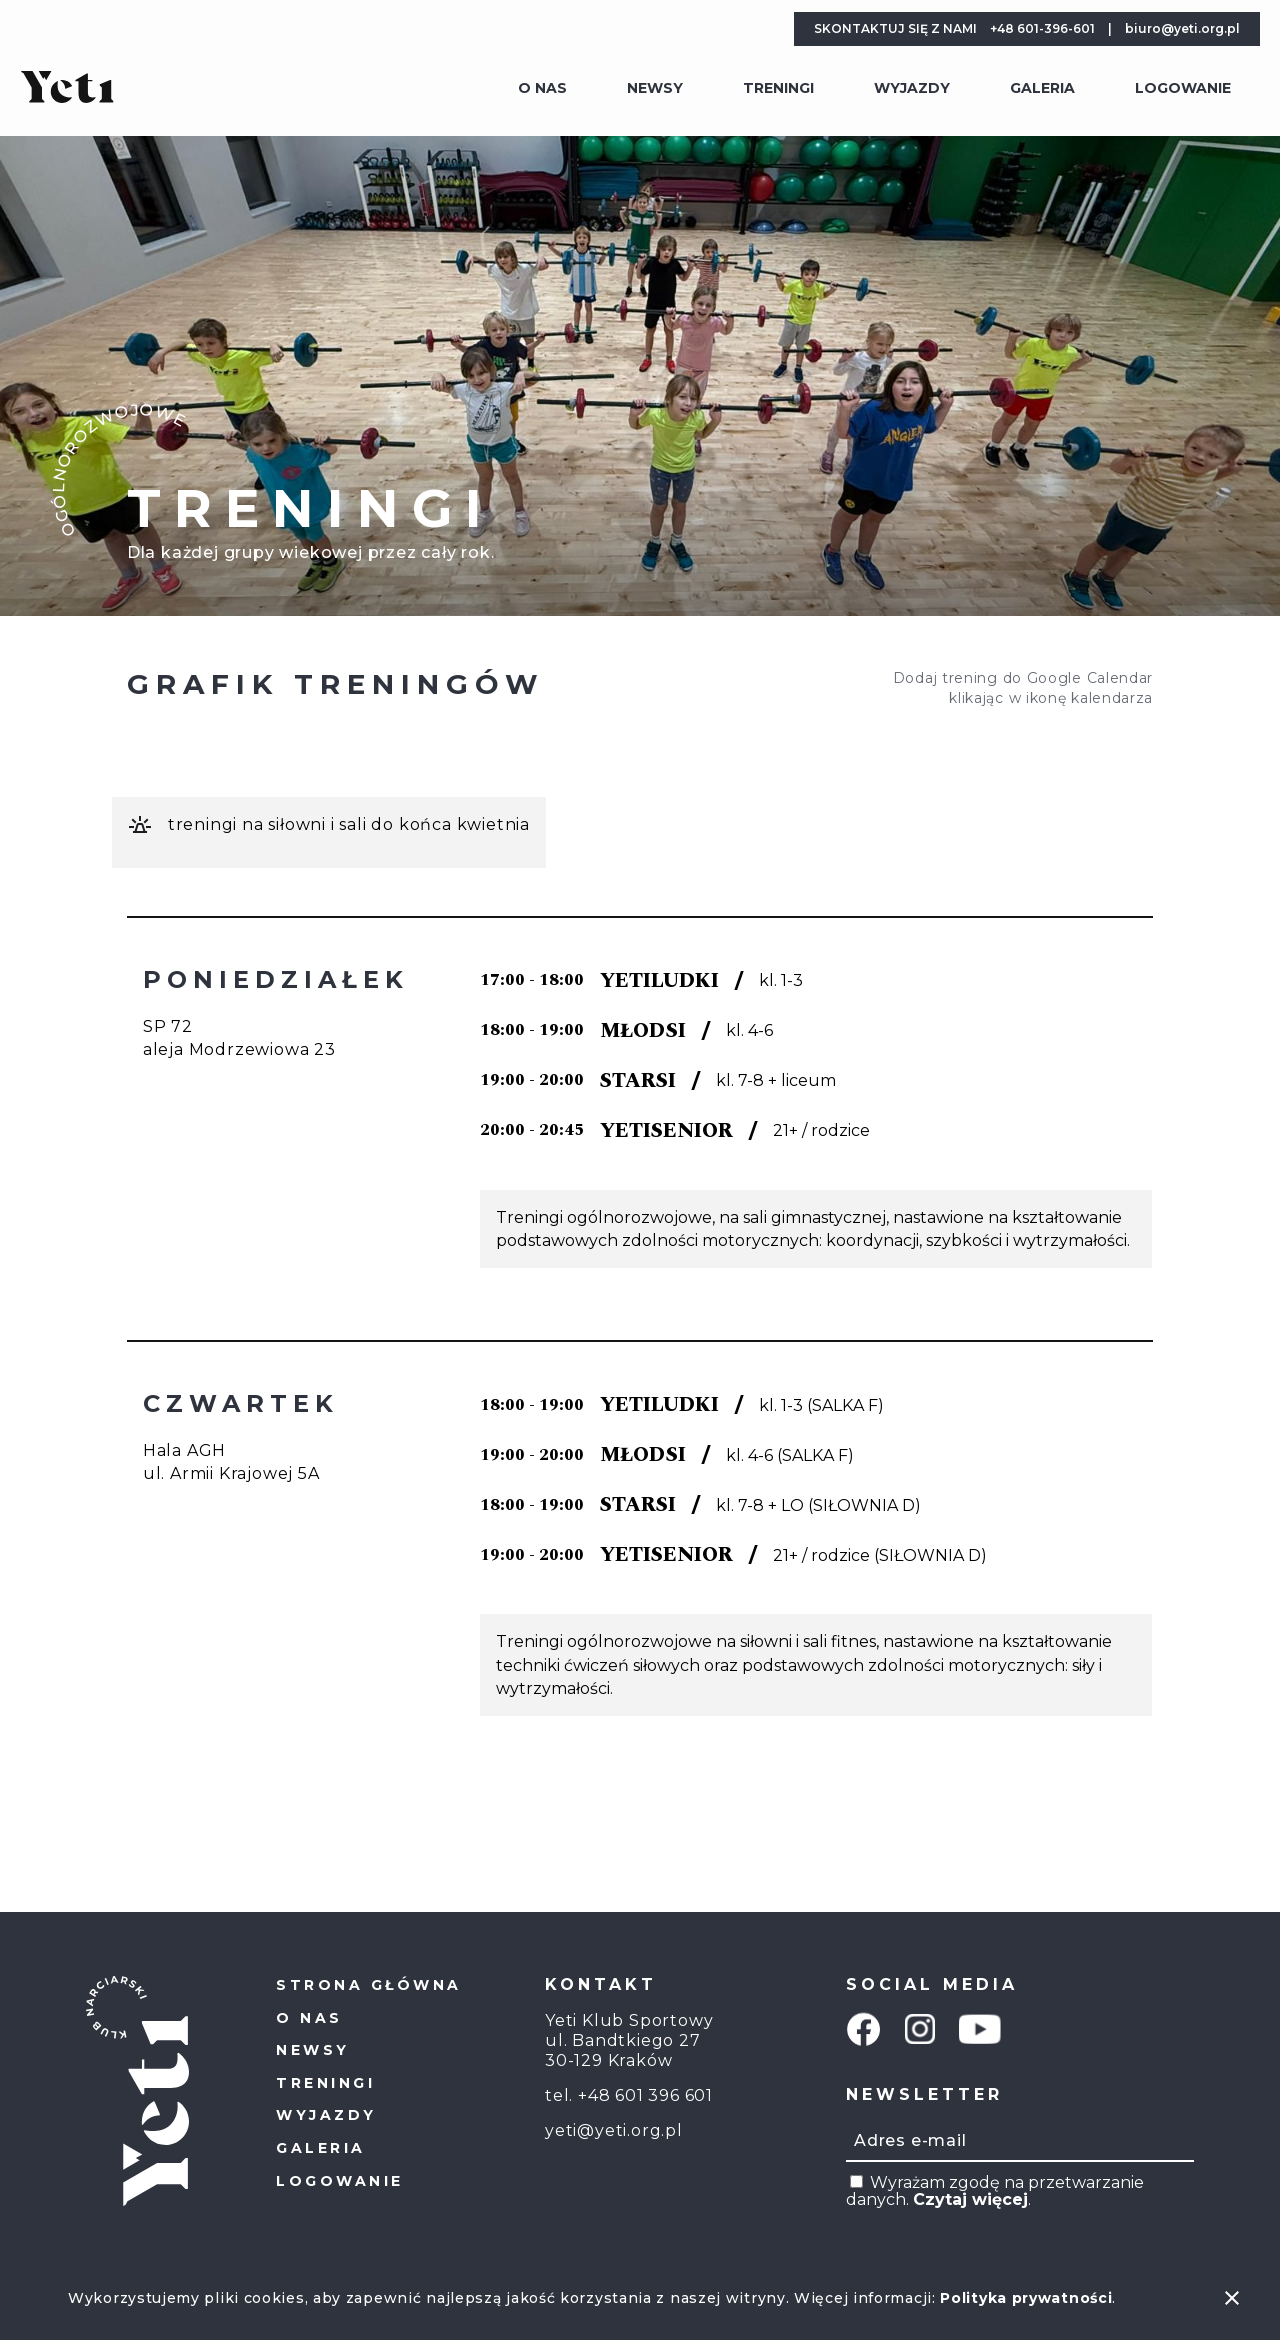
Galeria (1042, 88)
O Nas (542, 88)
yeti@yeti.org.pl (614, 2130)
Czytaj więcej (970, 2199)
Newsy (655, 88)
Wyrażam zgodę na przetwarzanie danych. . (995, 2191)
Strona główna (369, 1985)
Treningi (778, 88)
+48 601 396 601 (645, 2095)
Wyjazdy (912, 88)
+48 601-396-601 (1042, 28)
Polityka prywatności (1026, 2298)
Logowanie (1183, 88)
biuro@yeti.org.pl (1182, 28)
